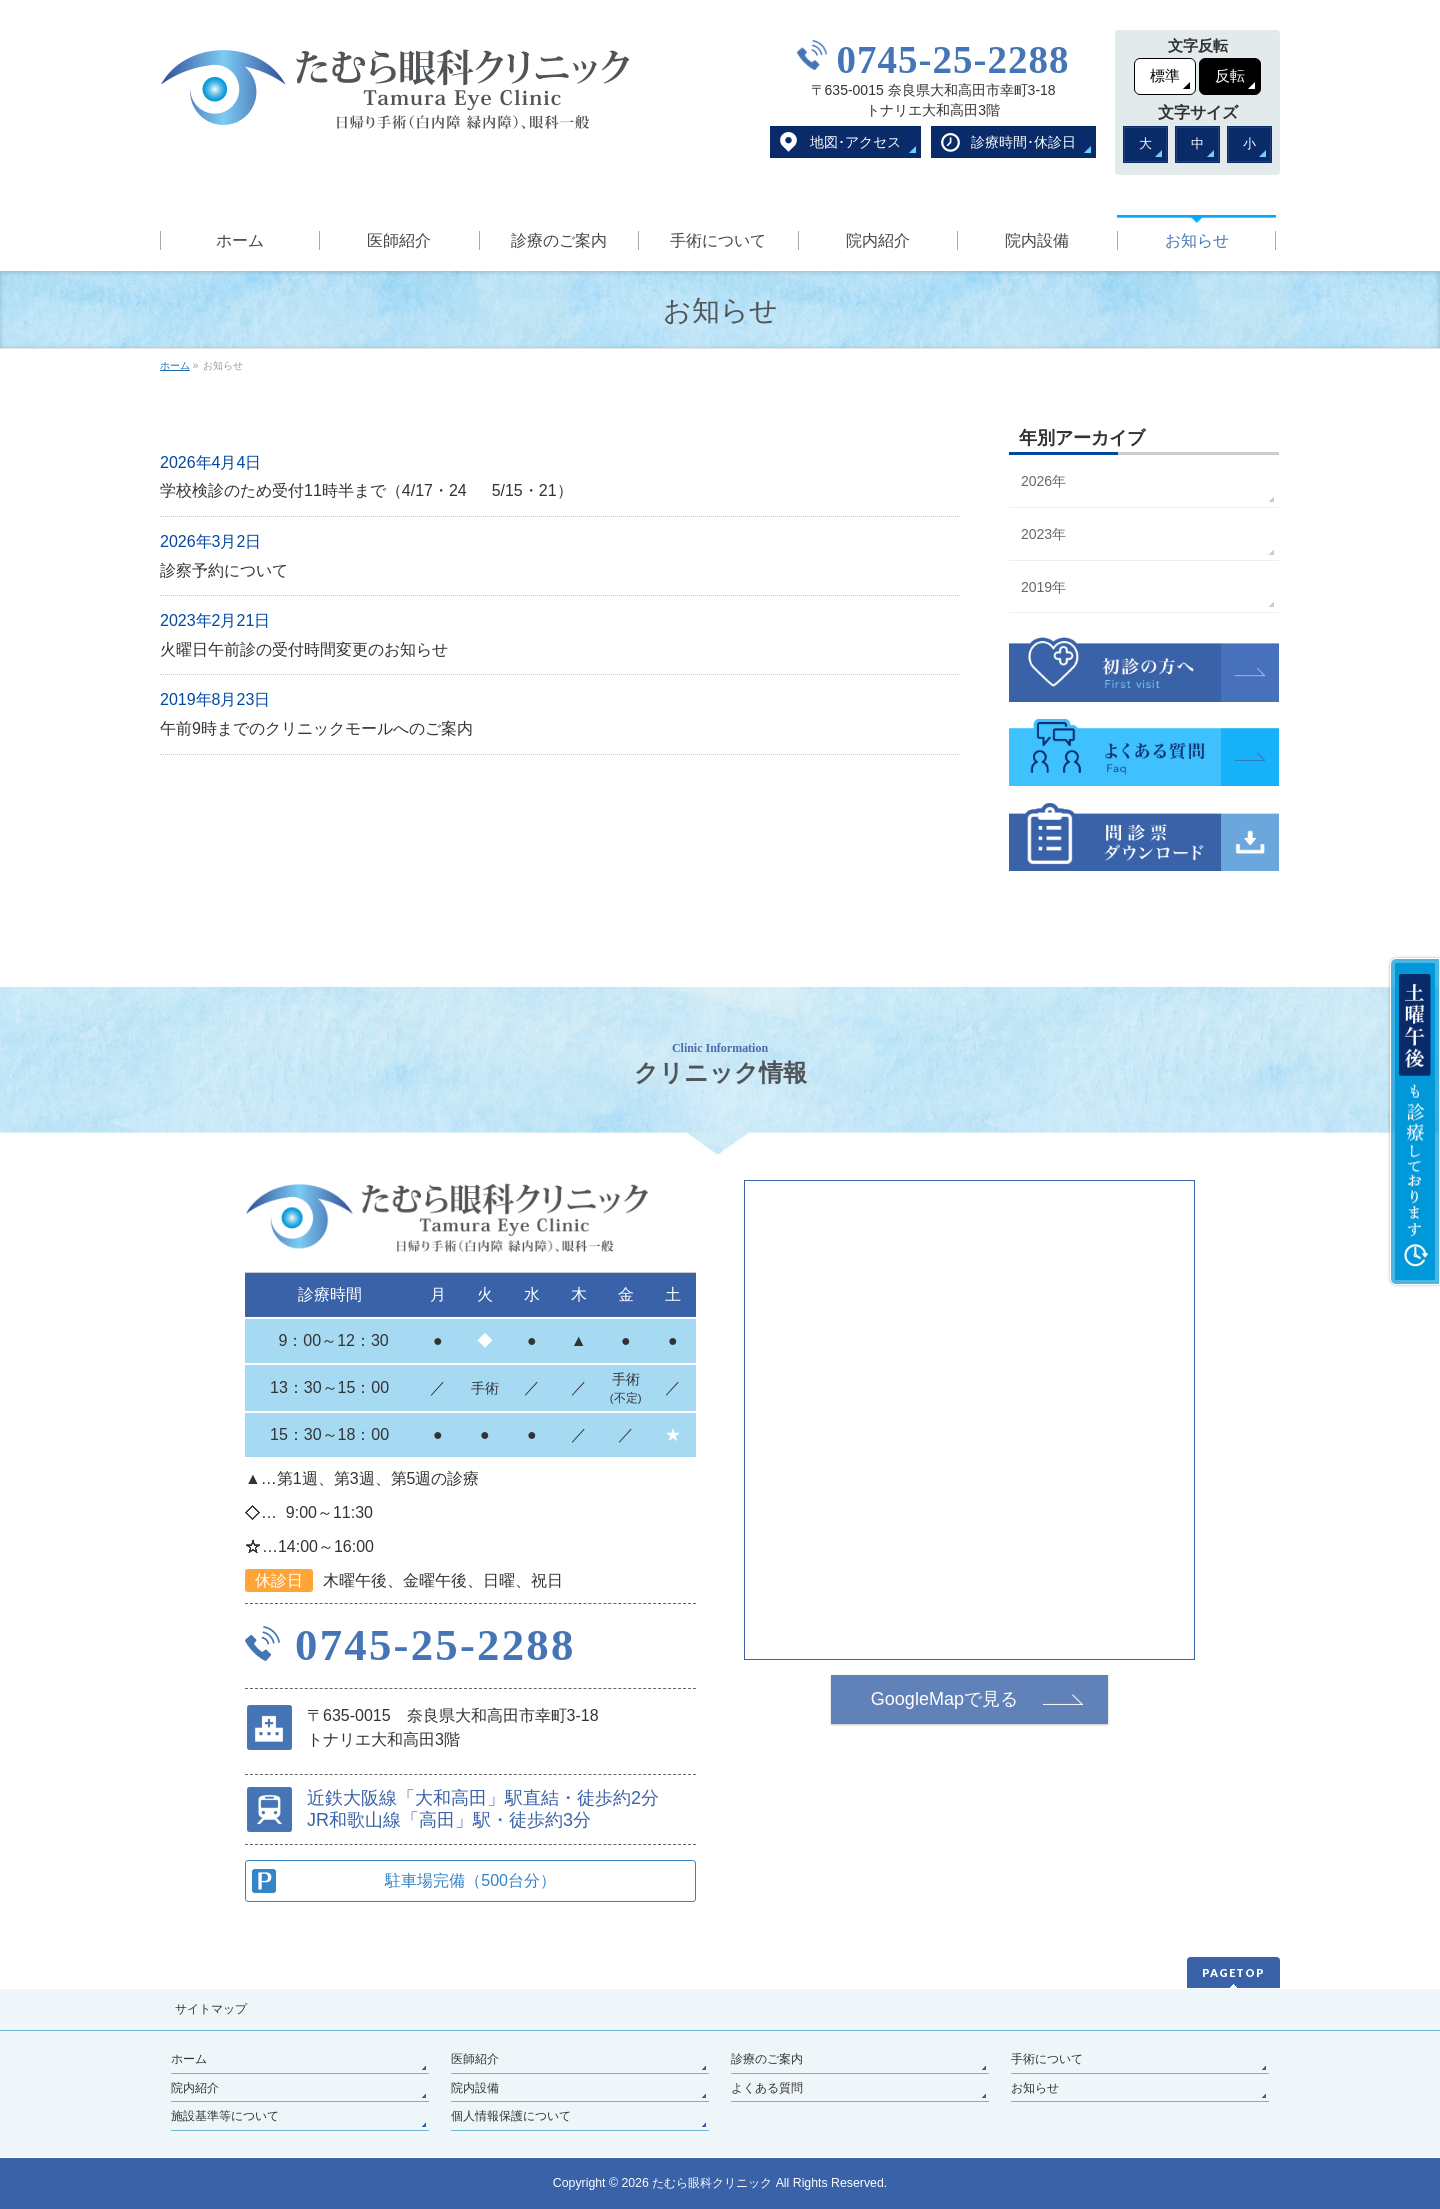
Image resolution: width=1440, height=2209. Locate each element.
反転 (1230, 75)
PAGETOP (1233, 1972)
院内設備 (475, 2088)
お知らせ (1035, 2088)
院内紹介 (195, 2088)
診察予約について (224, 570)
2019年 (1043, 587)
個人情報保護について (511, 2116)
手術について (1047, 2059)
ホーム (189, 2059)
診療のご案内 (767, 2059)
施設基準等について (225, 2116)
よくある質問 (767, 2088)
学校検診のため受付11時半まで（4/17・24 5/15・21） (366, 490)
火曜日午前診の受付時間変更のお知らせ (304, 649)
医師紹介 (475, 2059)
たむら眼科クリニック (712, 2183)
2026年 (1043, 481)
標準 (1165, 75)
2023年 (1043, 534)
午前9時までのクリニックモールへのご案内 (316, 728)
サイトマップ (211, 2009)
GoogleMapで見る (944, 1699)
